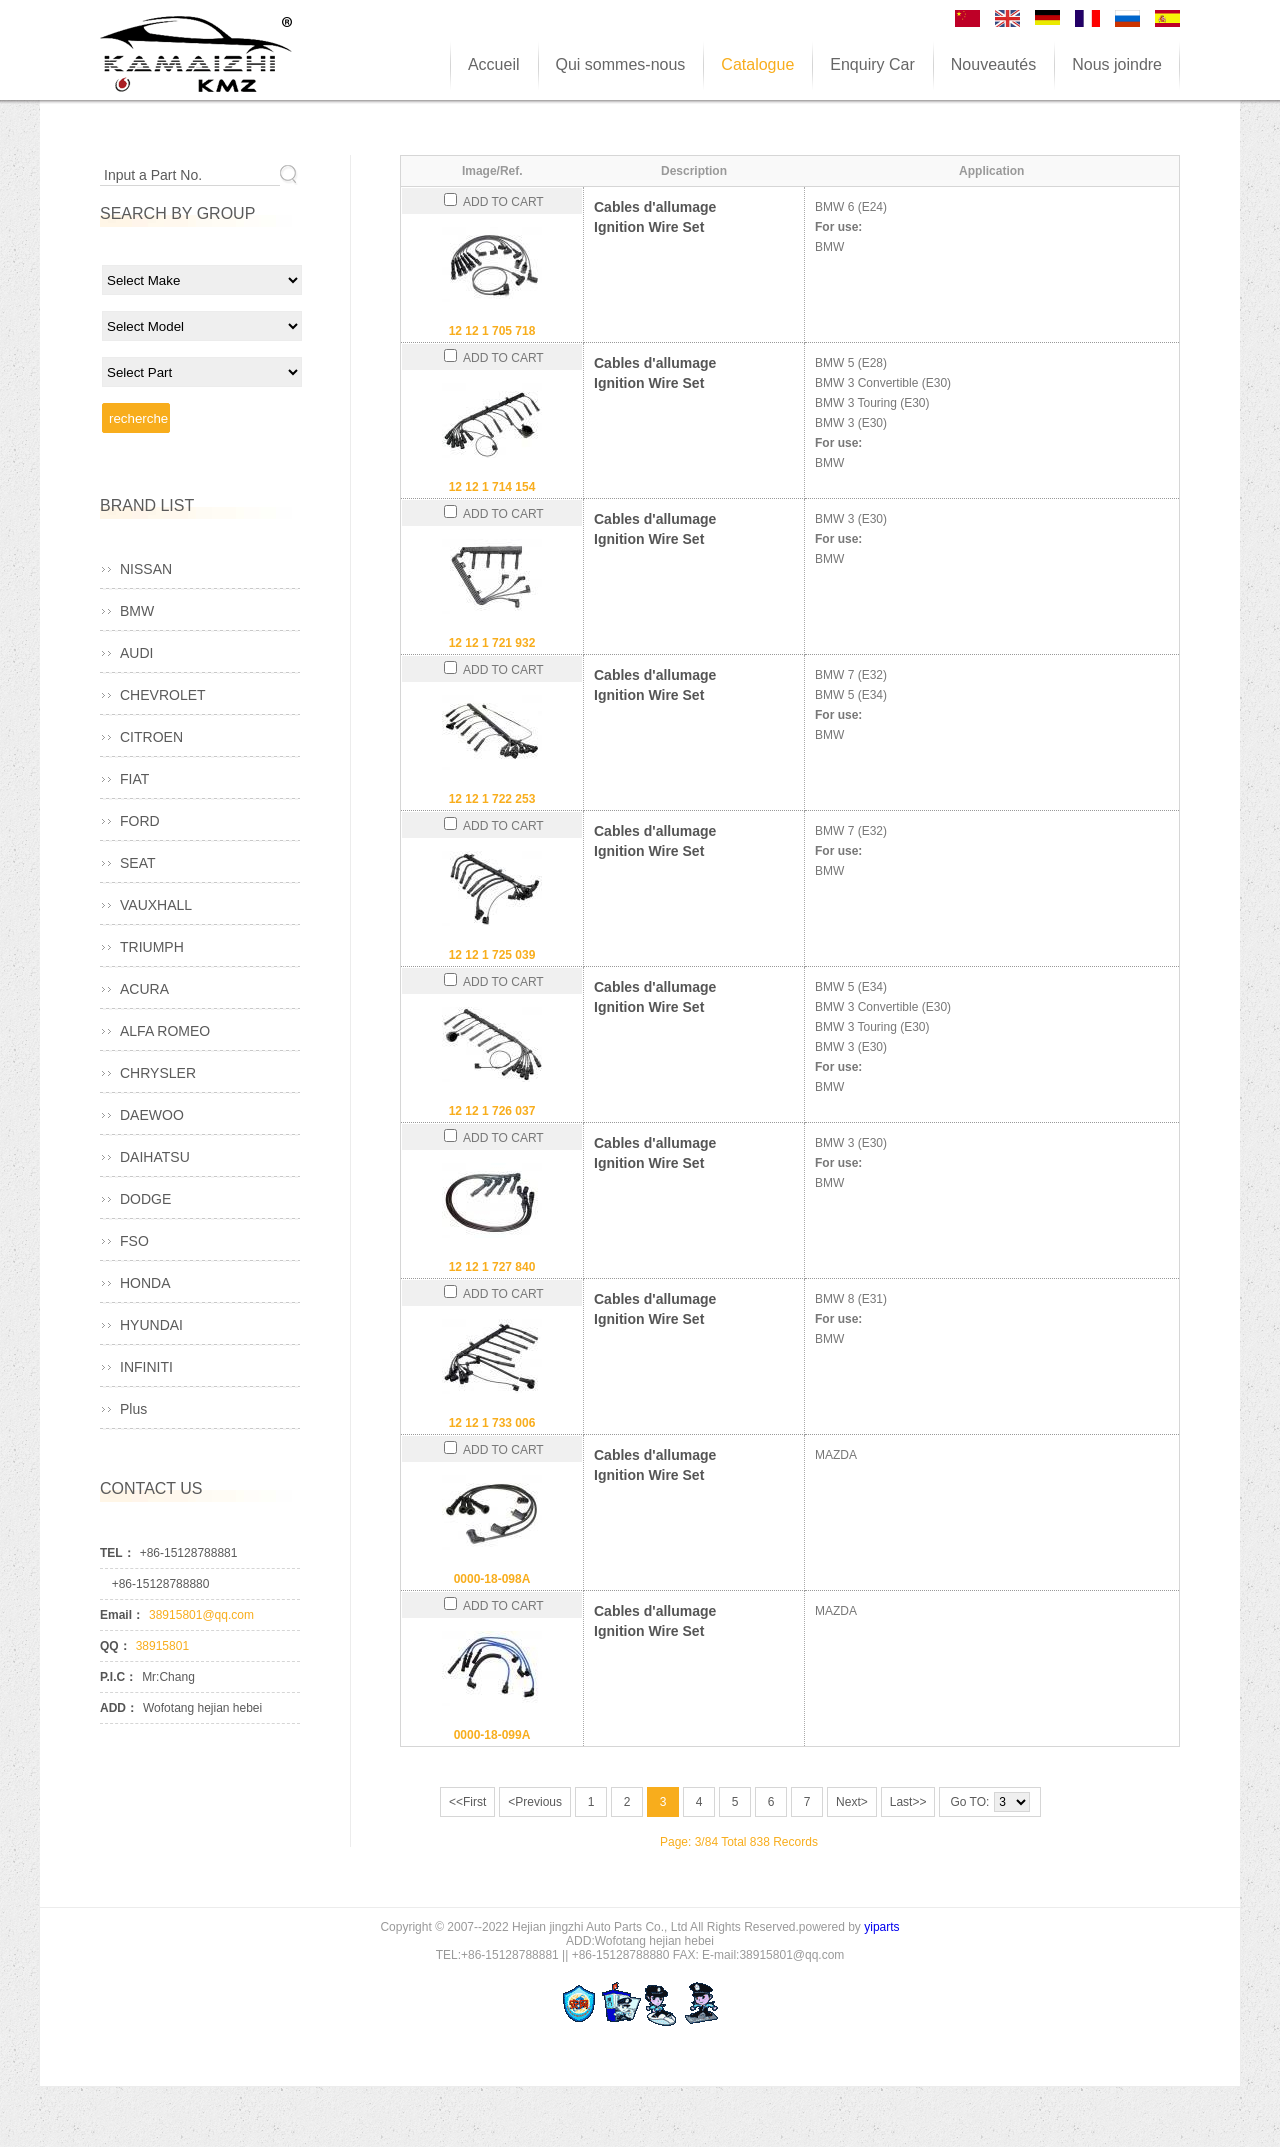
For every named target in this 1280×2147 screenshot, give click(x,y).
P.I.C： (118, 1677)
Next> (852, 1802)
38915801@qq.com (201, 1615)
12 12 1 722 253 (492, 799)
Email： (122, 1615)
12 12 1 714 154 (492, 487)
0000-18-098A (492, 1579)
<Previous (535, 1802)
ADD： (119, 1708)
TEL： (117, 1553)
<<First (467, 1802)
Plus (133, 1409)
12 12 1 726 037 (492, 1111)
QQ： (115, 1646)
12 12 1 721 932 (492, 643)
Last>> (908, 1802)
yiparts (881, 1927)
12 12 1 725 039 (492, 955)
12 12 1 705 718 (492, 331)
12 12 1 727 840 (492, 1267)
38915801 (162, 1646)
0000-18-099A (492, 1735)
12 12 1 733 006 (492, 1423)
